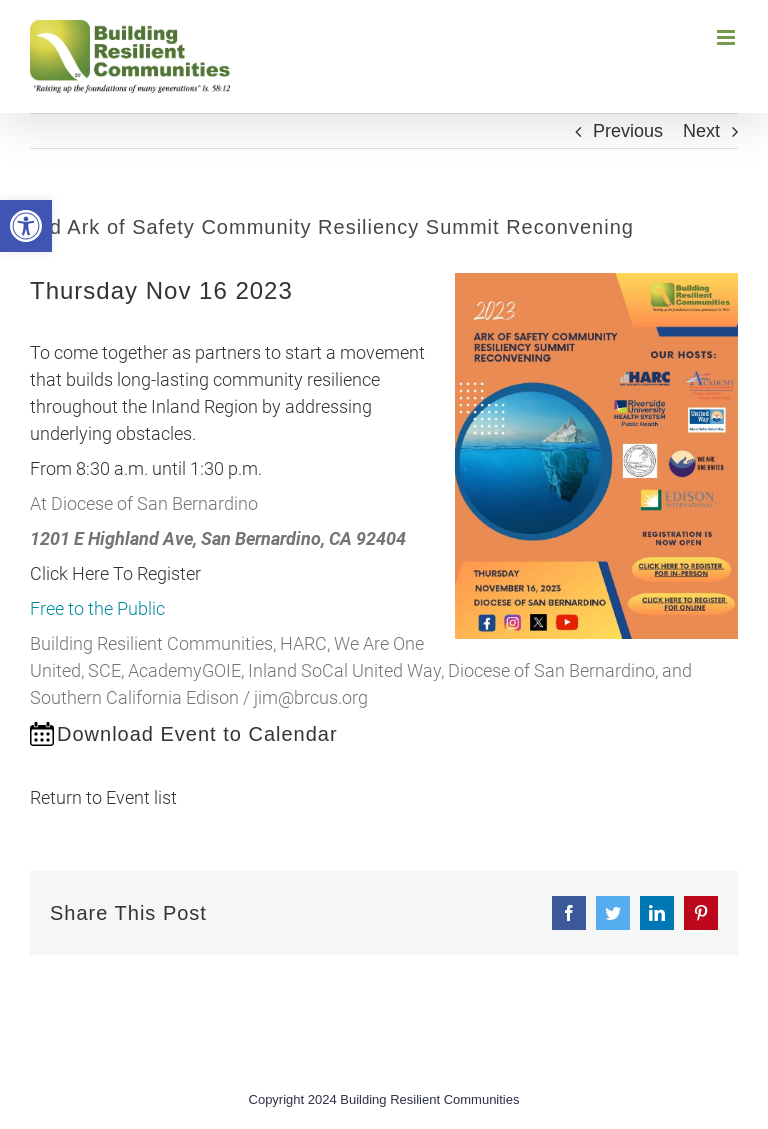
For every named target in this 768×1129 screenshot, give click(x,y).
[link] (26, 226)
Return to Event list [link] (103, 797)
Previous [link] (628, 131)
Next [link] (701, 131)
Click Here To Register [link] (115, 573)
